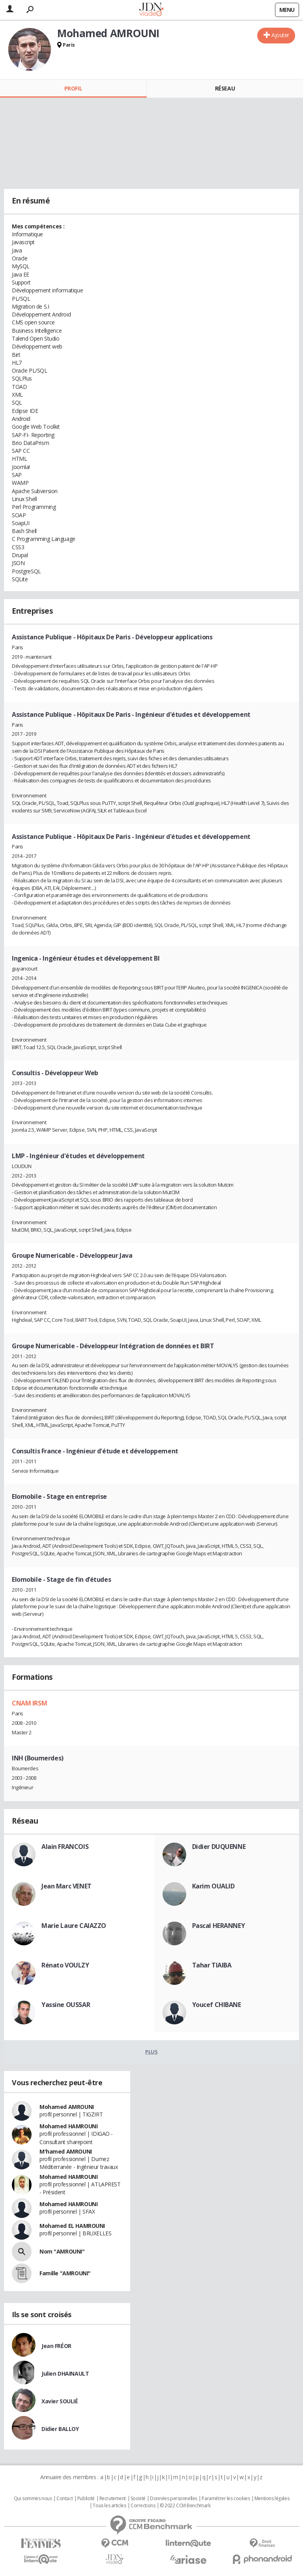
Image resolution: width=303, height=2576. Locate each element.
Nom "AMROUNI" (62, 2251)
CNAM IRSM (29, 1703)
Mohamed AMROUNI (66, 2107)
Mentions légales (271, 2498)
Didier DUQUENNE (219, 1846)
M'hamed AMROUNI (65, 2151)
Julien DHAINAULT (65, 2373)
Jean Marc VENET (66, 1886)
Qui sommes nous (33, 2498)
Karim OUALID (213, 1886)
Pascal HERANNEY (218, 1925)
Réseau (225, 88)
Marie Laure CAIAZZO (73, 1925)
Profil (73, 88)
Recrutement (112, 2498)
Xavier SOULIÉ (59, 2401)
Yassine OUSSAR (65, 2004)
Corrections (143, 2505)
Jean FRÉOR (56, 2346)
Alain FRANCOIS (64, 1846)
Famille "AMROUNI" (65, 2273)
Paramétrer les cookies (226, 2498)
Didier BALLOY (60, 2429)
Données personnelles (173, 2498)
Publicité (86, 2498)
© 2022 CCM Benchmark (185, 2505)
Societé (138, 2498)
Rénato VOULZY (65, 1965)
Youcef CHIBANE (216, 2004)
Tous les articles (109, 2505)
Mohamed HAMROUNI (68, 2126)
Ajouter (280, 35)
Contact (64, 2498)
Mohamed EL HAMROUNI (72, 2225)
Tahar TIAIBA (212, 1965)
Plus (151, 2051)
